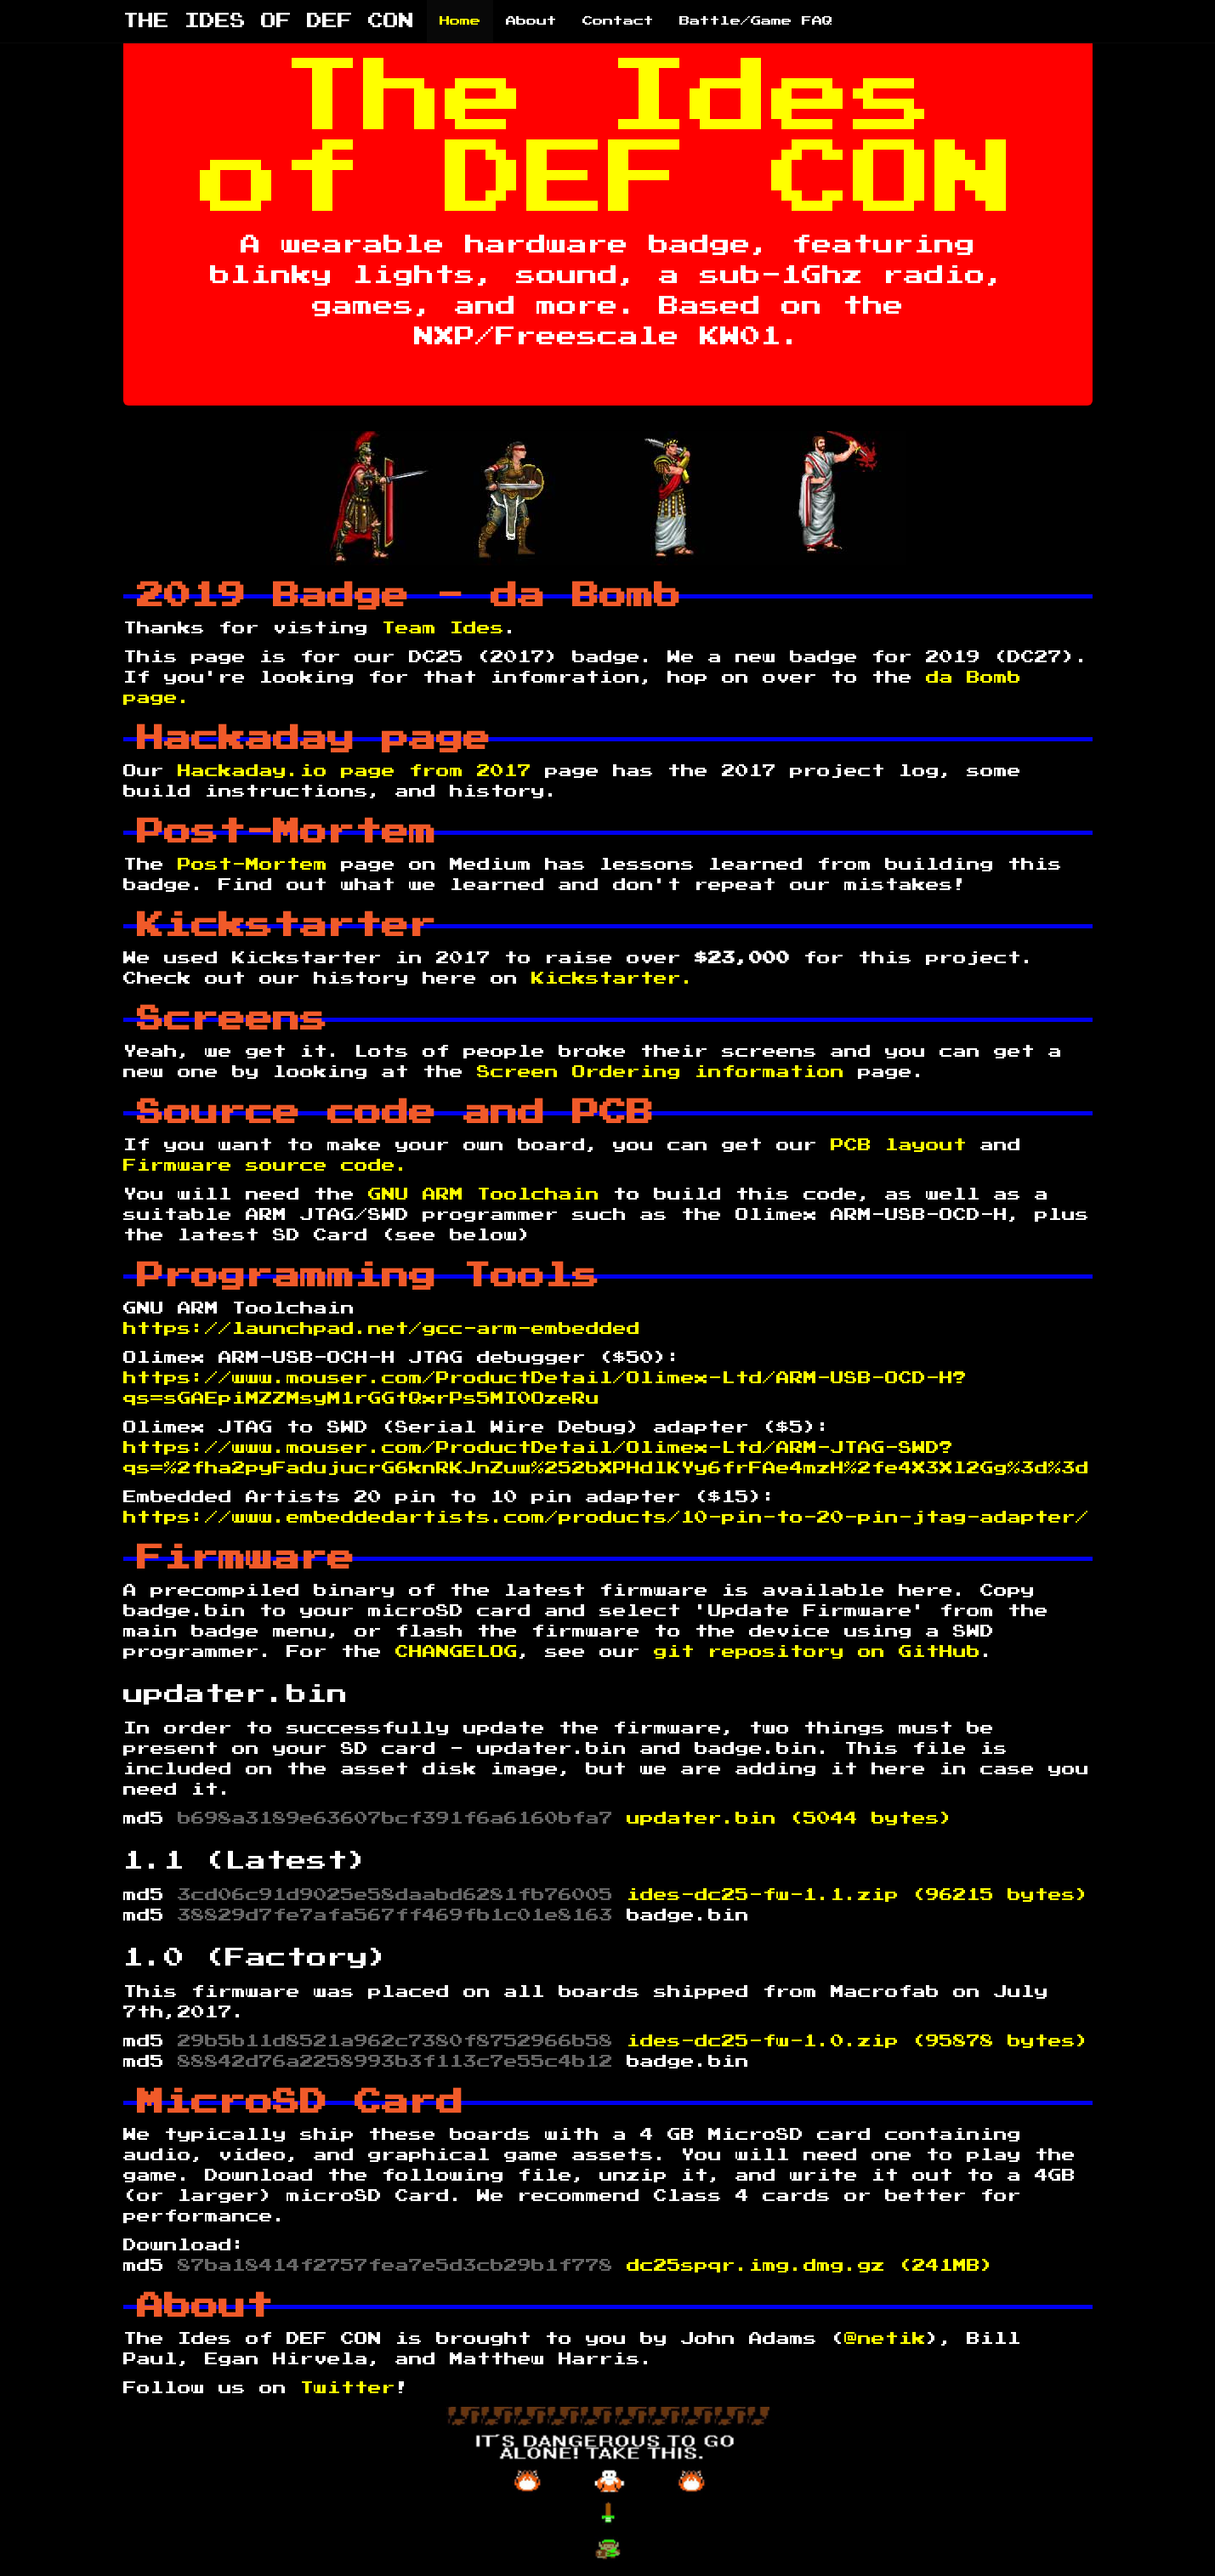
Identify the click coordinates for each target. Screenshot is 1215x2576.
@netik (885, 2339)
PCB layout (905, 1145)
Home (460, 21)
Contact (618, 21)
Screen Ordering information (660, 1072)
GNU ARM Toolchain (483, 1194)
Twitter (347, 2388)
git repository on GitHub (817, 1652)
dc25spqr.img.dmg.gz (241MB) (810, 2265)
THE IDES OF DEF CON (268, 21)
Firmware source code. (266, 1165)
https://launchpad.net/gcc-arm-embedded (381, 1329)
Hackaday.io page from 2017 (361, 771)
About (531, 21)
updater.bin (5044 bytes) (790, 1818)
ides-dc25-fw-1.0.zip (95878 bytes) (858, 2041)
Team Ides (443, 628)
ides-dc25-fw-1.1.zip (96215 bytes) (858, 1895)
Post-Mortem (252, 864)
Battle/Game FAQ (755, 21)
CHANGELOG (456, 1652)
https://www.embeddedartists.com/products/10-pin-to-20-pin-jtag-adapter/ (606, 1517)
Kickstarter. (613, 978)
